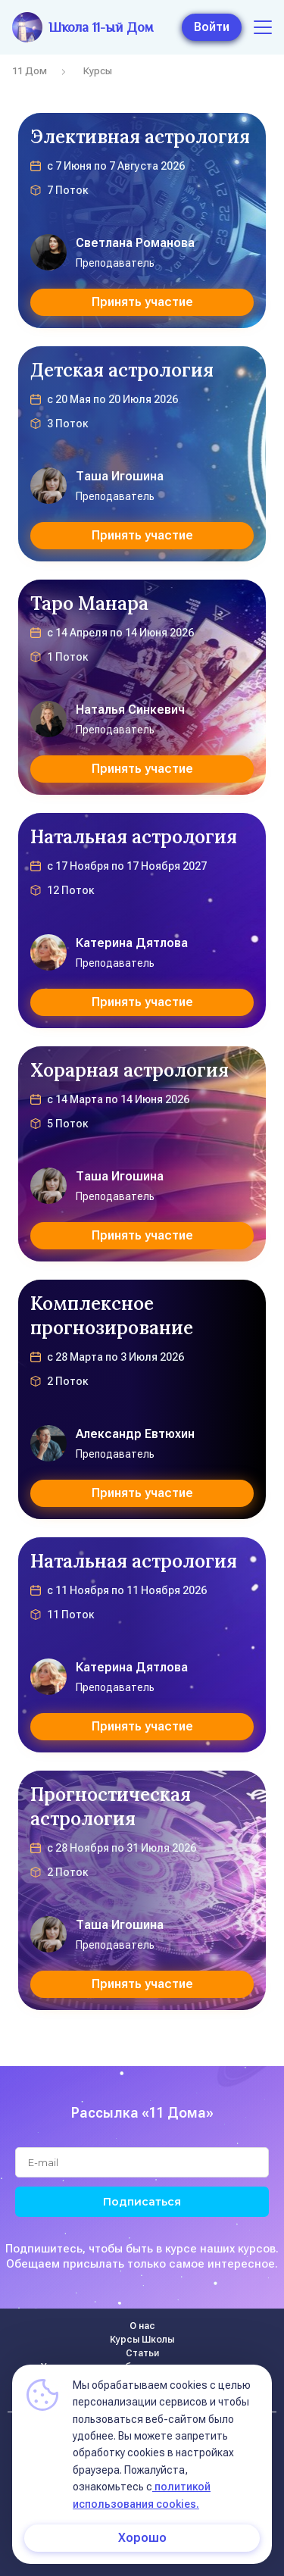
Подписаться (142, 2202)
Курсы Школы (142, 2339)
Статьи (142, 2353)
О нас (142, 2326)
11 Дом (29, 71)
